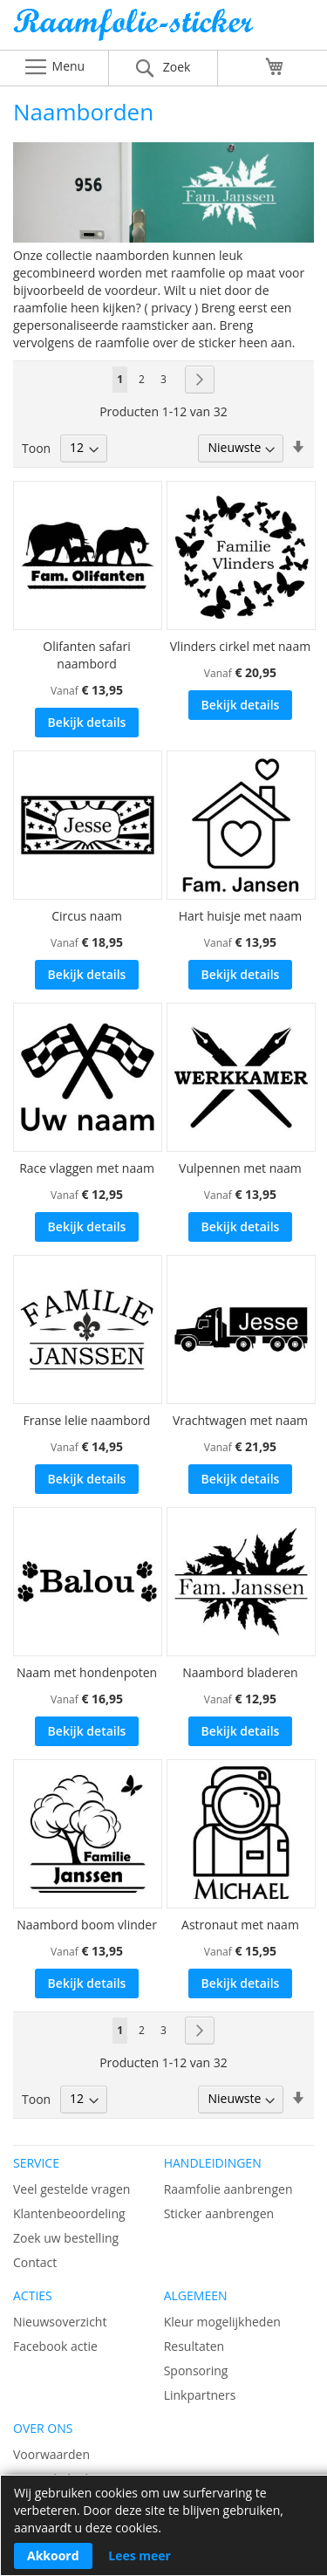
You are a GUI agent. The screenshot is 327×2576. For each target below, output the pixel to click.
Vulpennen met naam (240, 1168)
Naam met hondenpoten (87, 1672)
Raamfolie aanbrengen (228, 2189)
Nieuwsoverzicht (59, 2321)
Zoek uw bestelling (66, 2238)
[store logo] (163, 29)
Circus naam (86, 916)
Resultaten (194, 2346)
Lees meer (139, 2555)
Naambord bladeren (239, 1672)
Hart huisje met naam (240, 916)
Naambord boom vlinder (87, 1924)
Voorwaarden (51, 2454)
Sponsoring (196, 2370)
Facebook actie (55, 2346)
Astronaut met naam (240, 1924)
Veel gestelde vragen (71, 2189)
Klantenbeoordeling (69, 2213)
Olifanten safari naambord (86, 655)
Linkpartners (200, 2395)
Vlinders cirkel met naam (240, 646)
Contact (35, 2262)
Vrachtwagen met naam (240, 1420)
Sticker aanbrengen (219, 2213)
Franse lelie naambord (87, 1420)
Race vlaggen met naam (86, 1168)
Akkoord (53, 2555)
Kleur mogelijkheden (222, 2321)
